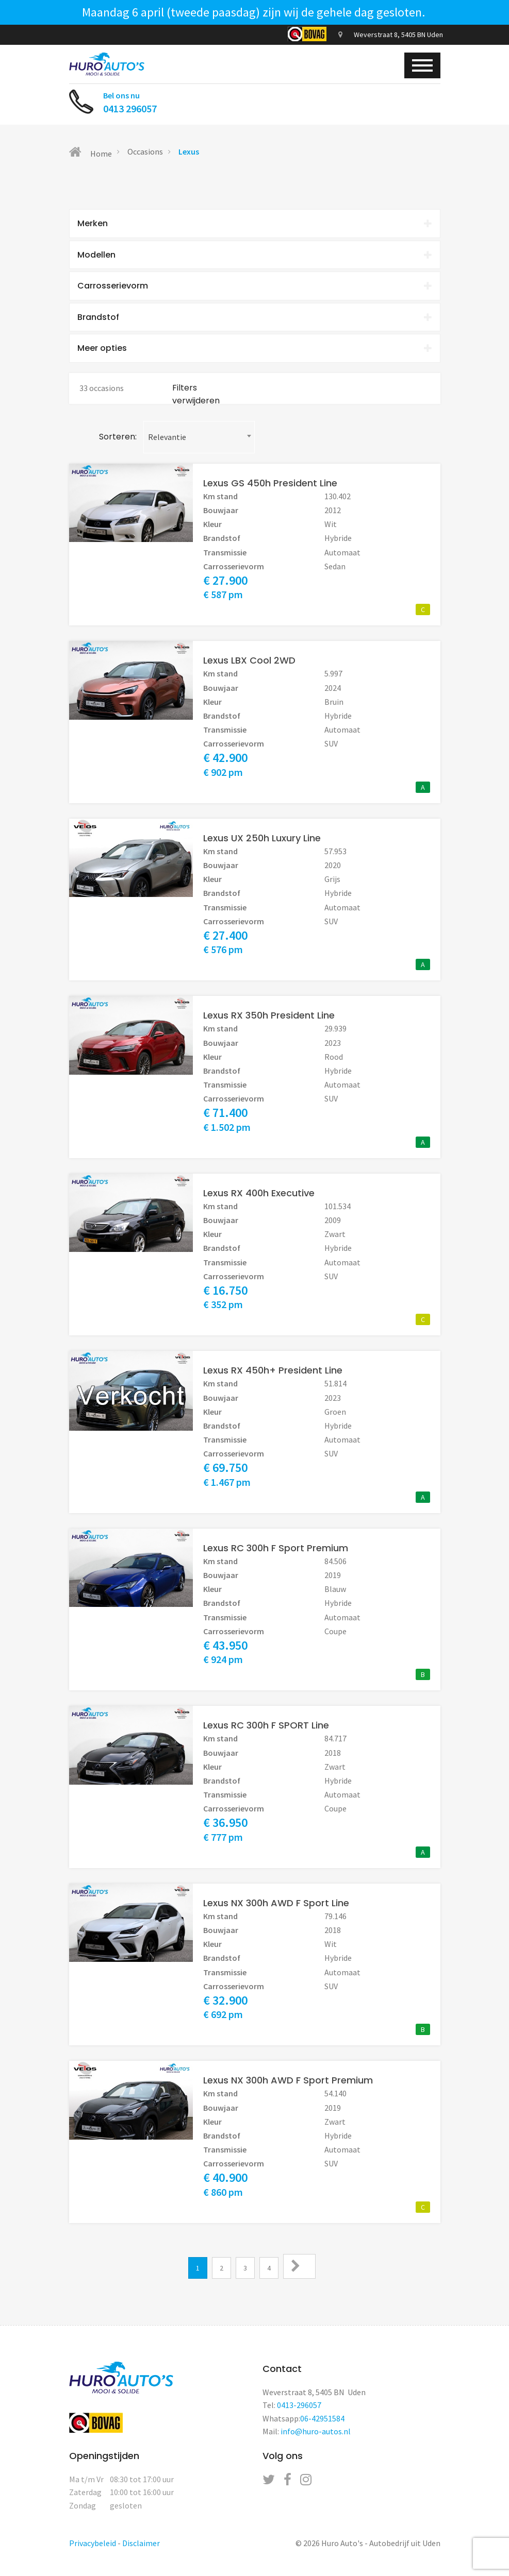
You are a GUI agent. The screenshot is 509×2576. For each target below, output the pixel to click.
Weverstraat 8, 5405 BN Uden (390, 34)
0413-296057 (299, 2410)
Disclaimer (141, 2548)
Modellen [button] (254, 256)
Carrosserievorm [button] (254, 288)
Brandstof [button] (254, 321)
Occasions (145, 151)
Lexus (188, 151)
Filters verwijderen (196, 399)
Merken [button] (254, 224)
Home (90, 152)
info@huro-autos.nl (316, 2437)
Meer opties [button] (254, 353)
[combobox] (199, 442)
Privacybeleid (92, 2548)
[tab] (255, 224)
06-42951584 (322, 2423)
